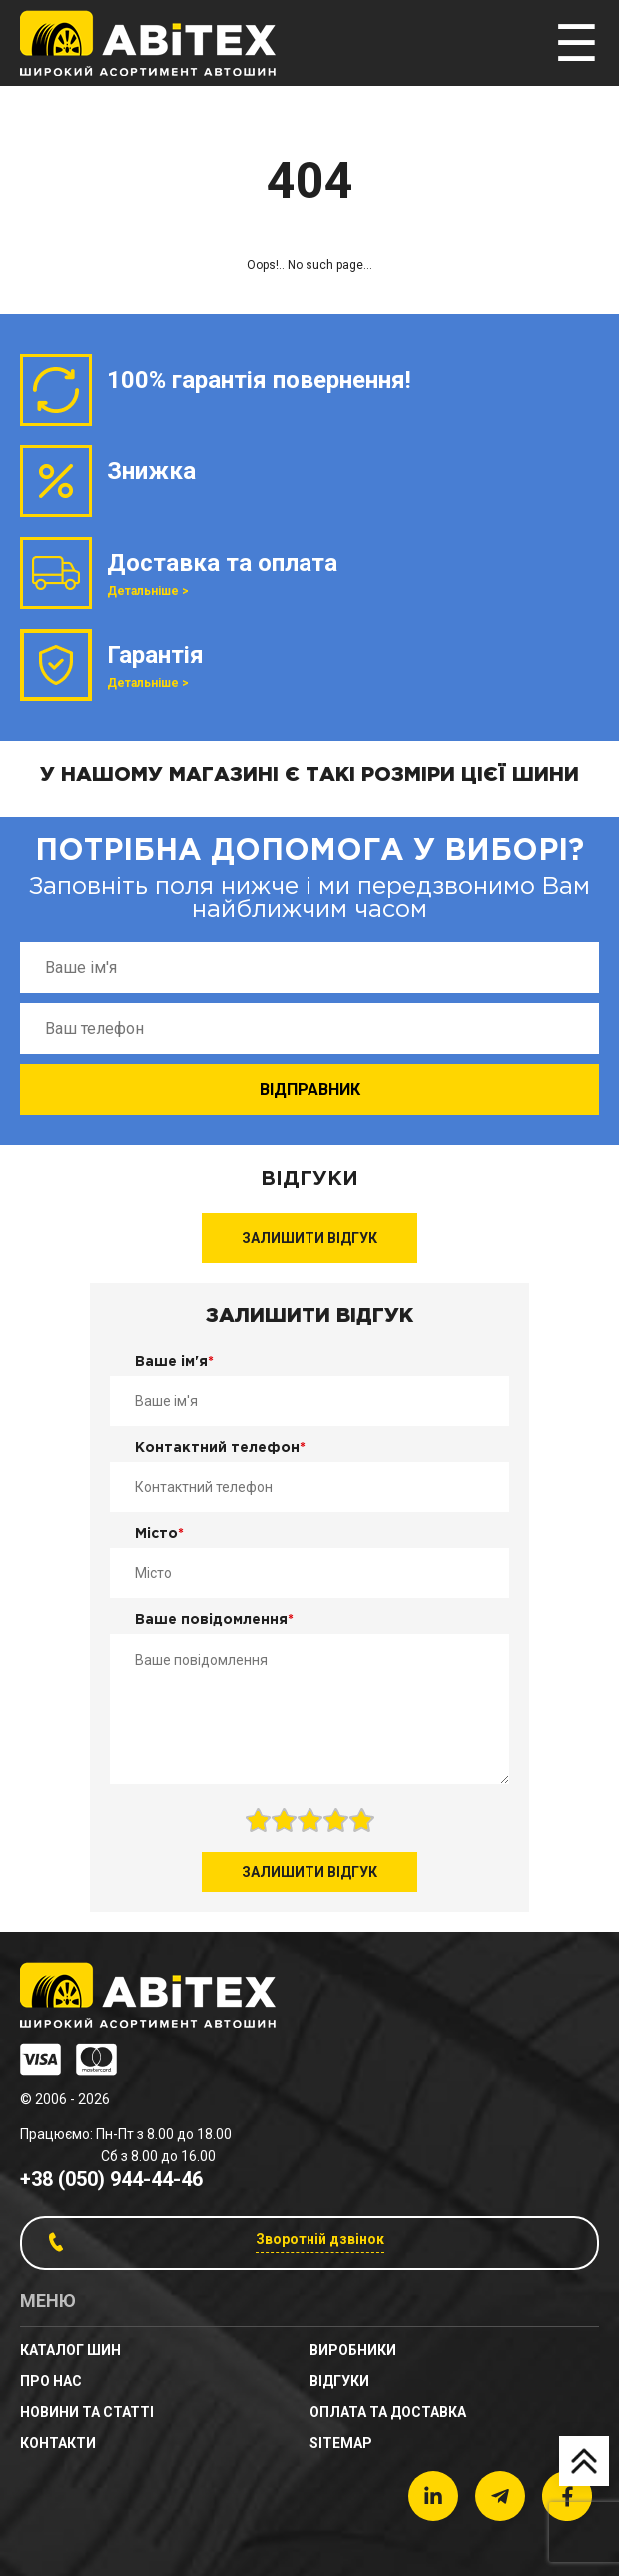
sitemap (341, 2443)
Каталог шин (70, 2350)
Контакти (58, 2443)
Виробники (353, 2350)
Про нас (51, 2381)
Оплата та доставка (388, 2412)
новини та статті (87, 2412)
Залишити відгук (309, 1238)
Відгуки (339, 2381)
